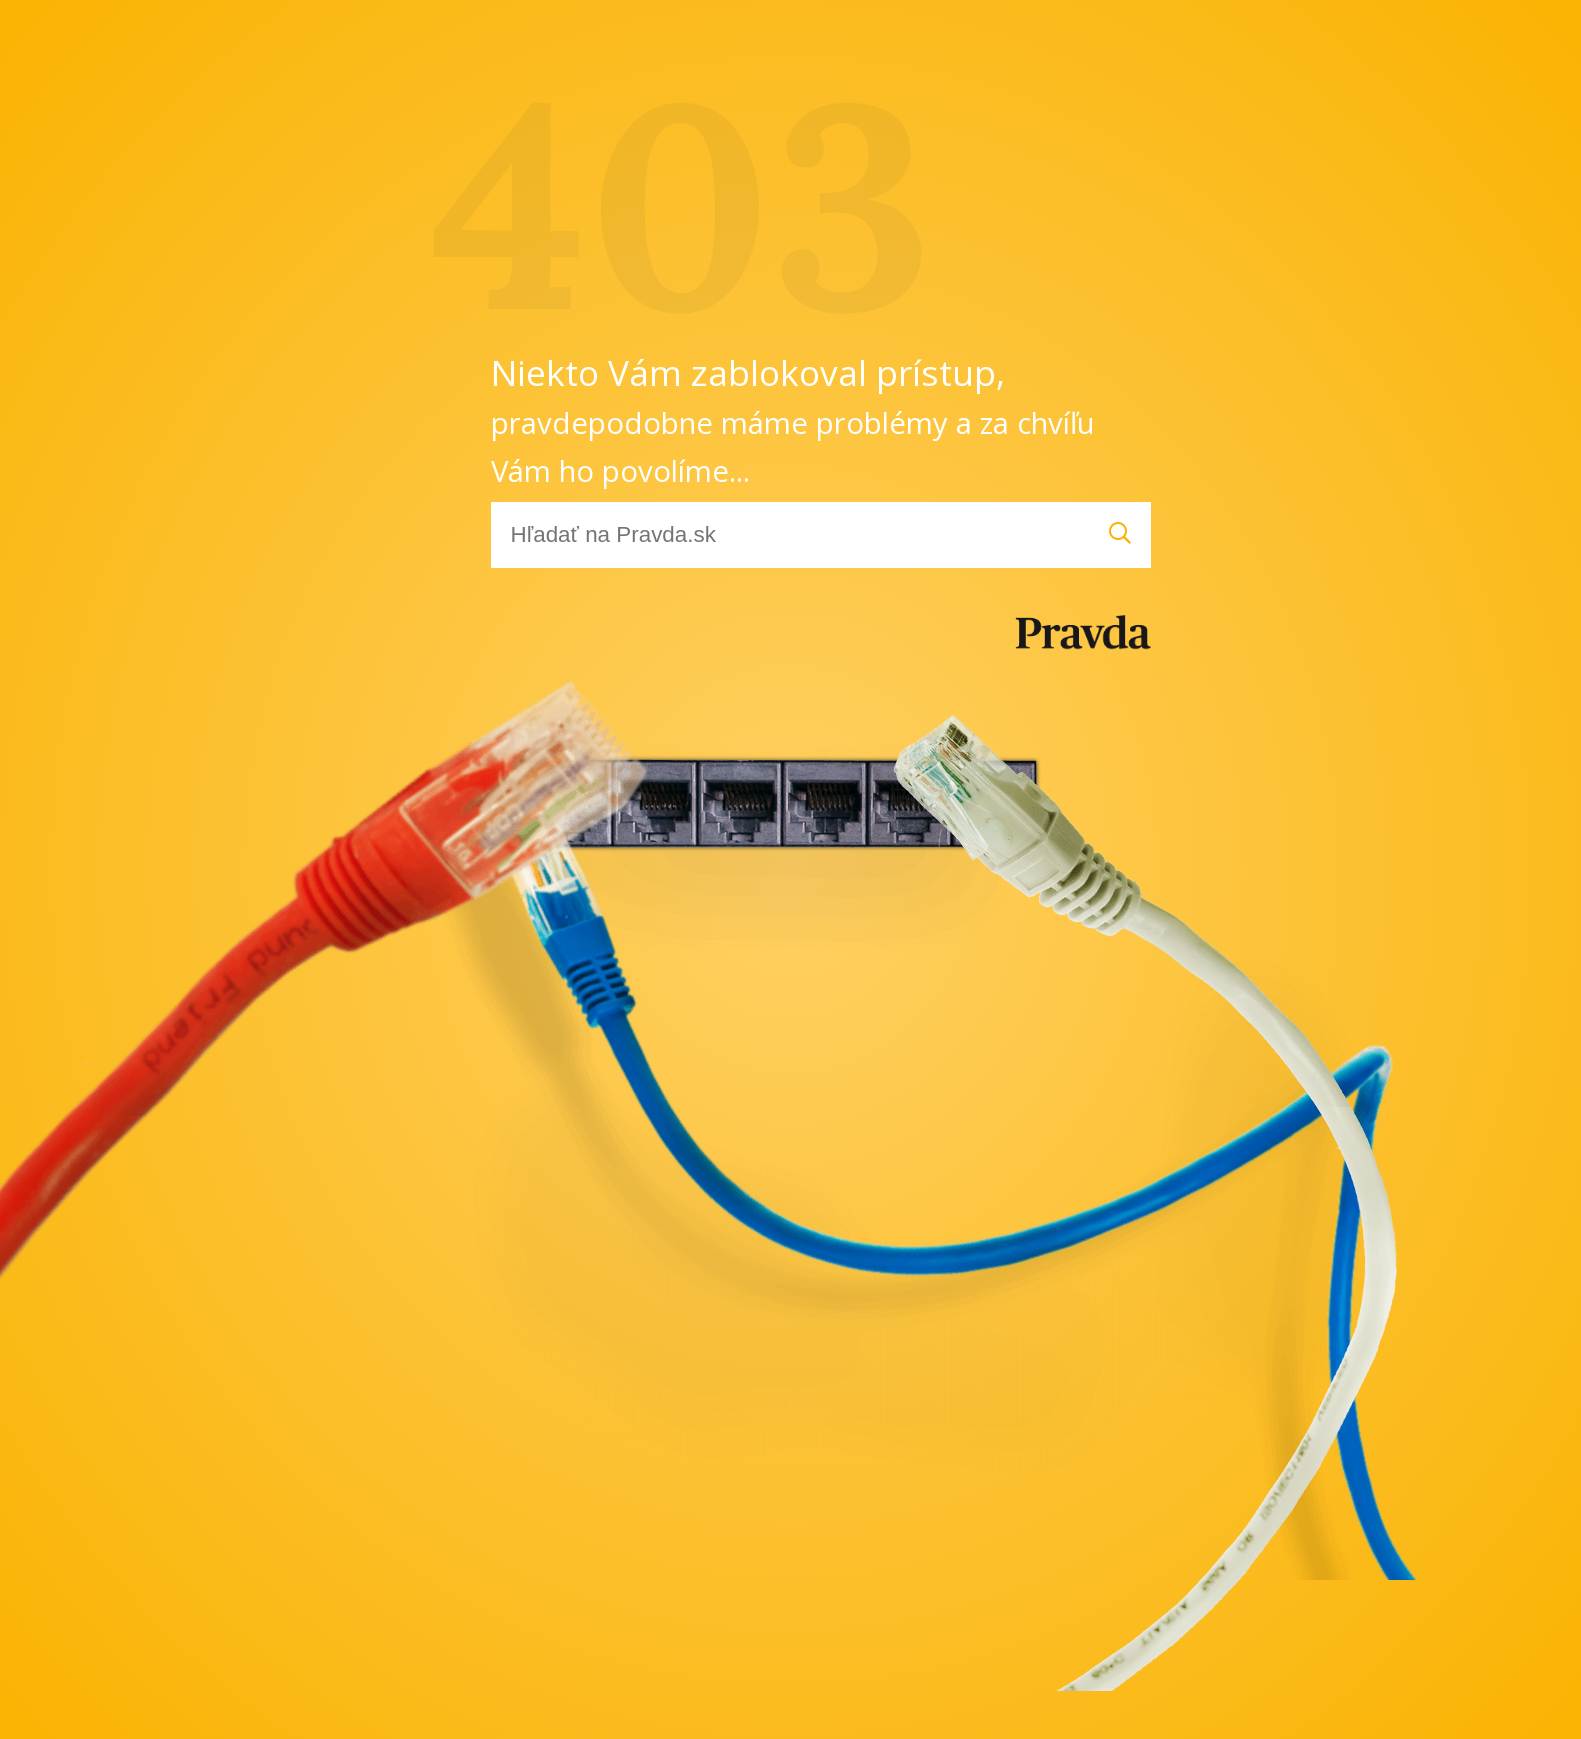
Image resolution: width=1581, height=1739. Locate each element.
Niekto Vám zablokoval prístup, (793, 419)
